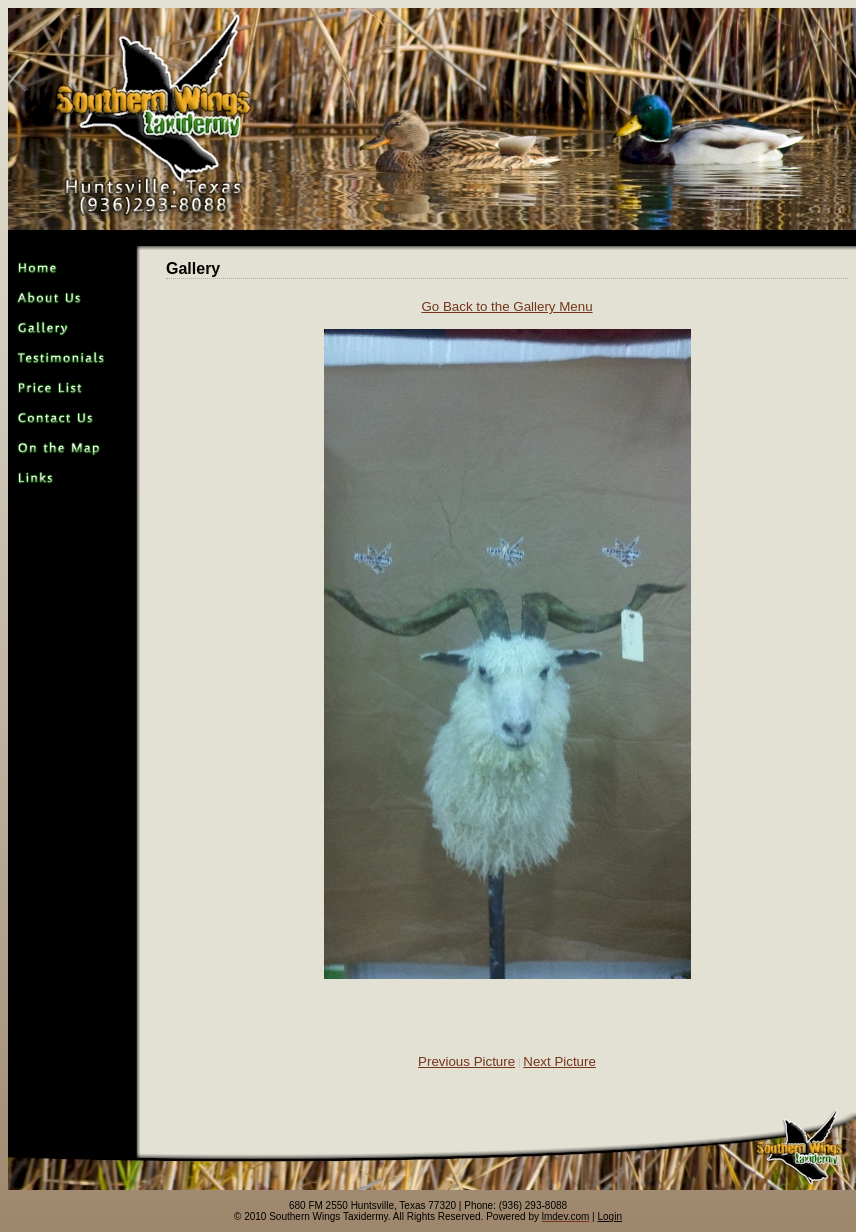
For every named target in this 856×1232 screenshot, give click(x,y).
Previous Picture (466, 1061)
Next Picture (559, 1061)
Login (610, 1216)
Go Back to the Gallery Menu (506, 306)
